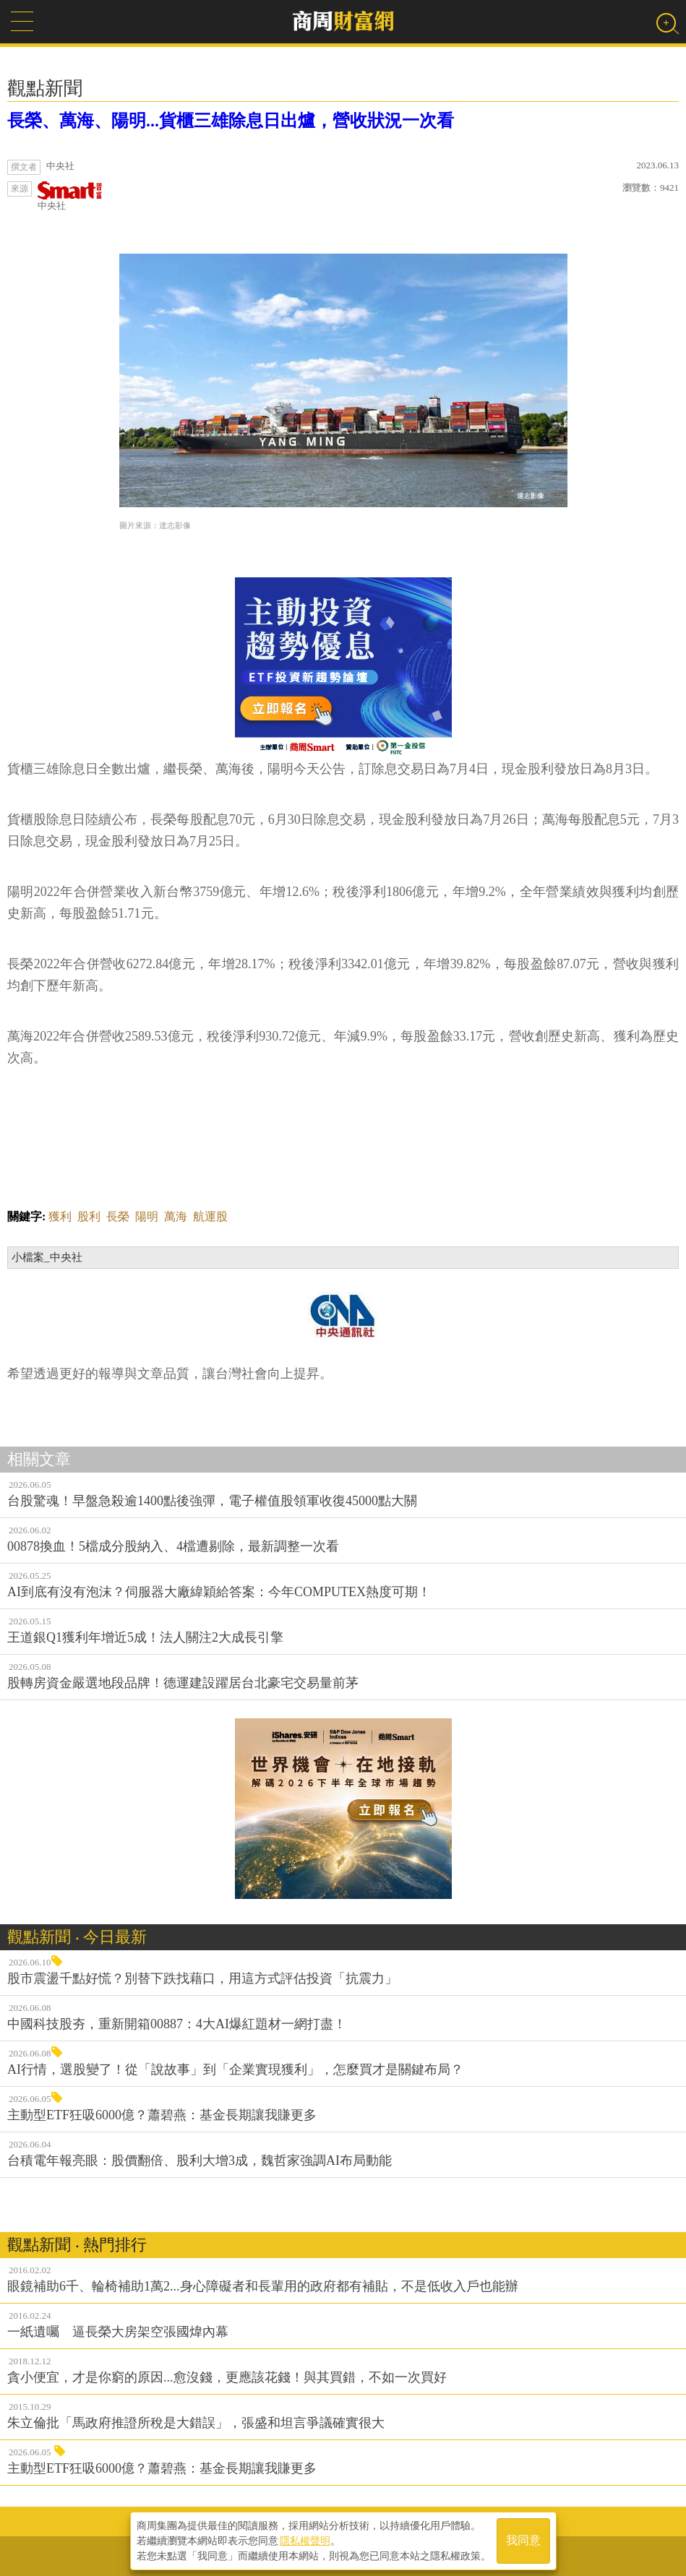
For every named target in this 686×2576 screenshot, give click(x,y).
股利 (88, 1216)
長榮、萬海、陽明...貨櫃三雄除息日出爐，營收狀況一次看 (230, 120)
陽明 (146, 1216)
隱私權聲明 (305, 2540)
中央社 (70, 196)
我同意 (523, 2541)
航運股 (210, 1216)
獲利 (60, 1216)
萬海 (175, 1216)
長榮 (117, 1216)
